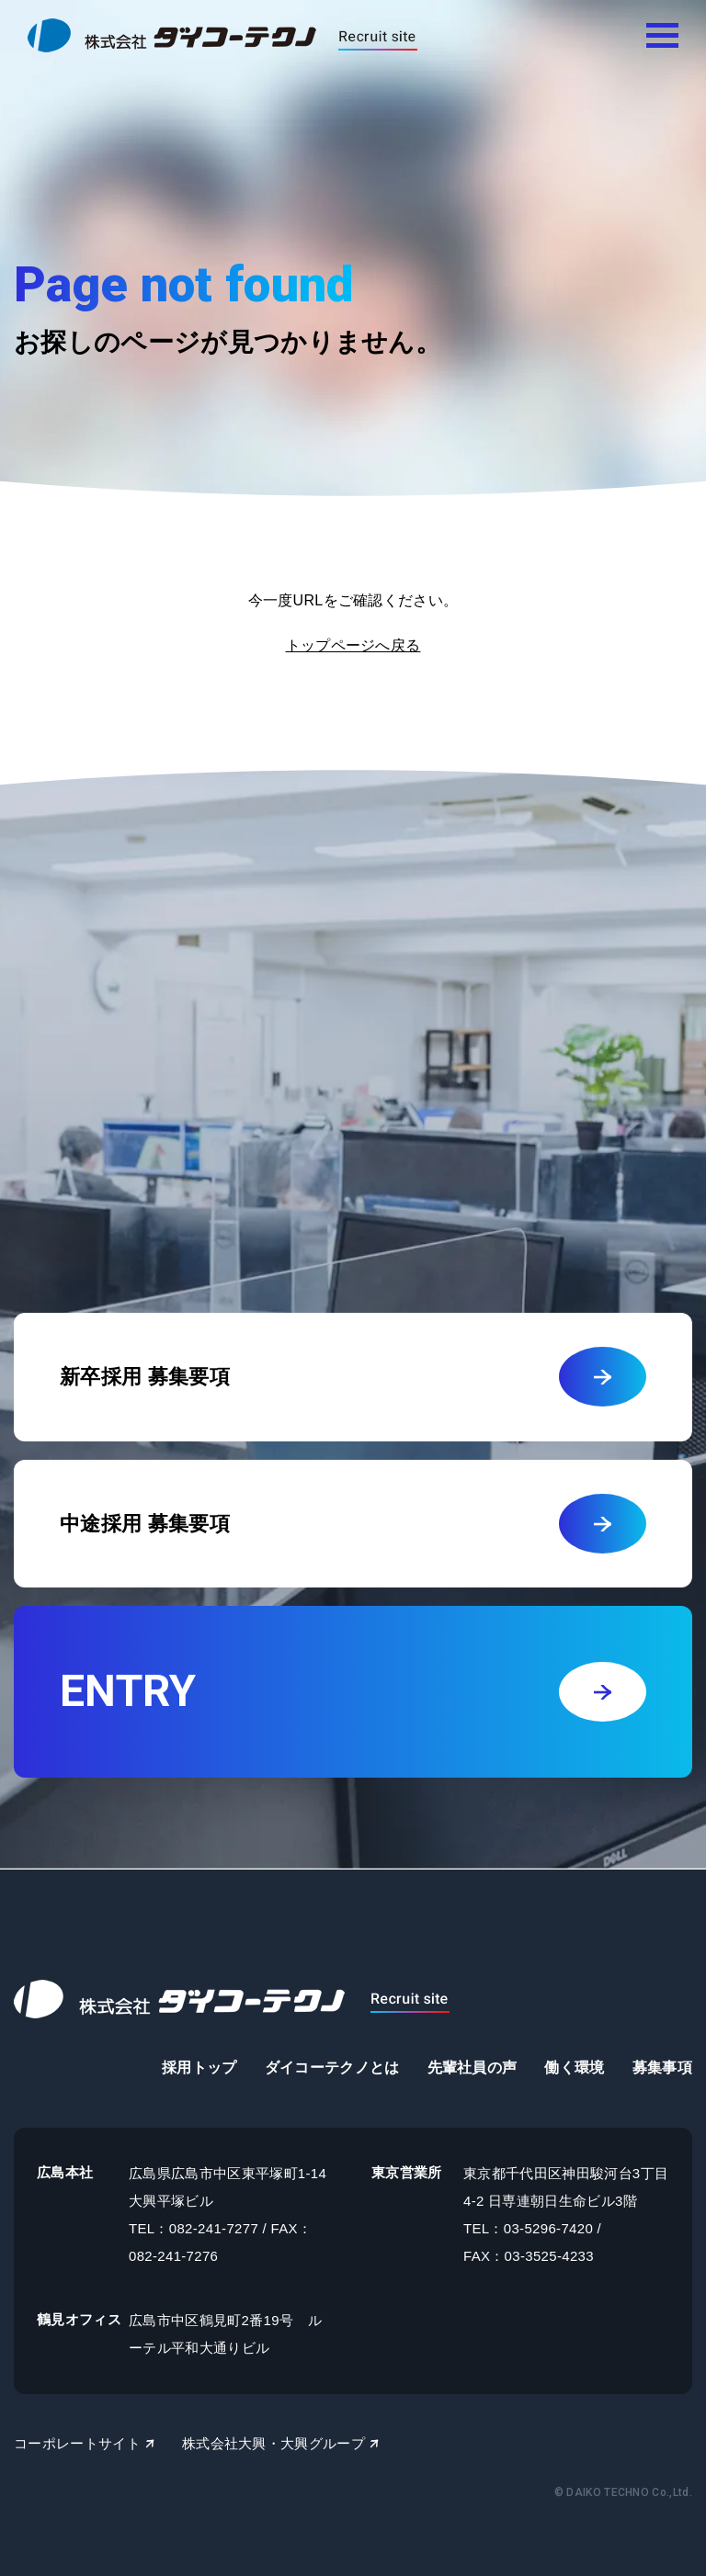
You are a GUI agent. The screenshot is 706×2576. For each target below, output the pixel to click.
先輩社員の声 (472, 2067)
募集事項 (662, 2067)
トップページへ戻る (353, 645)
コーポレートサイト (77, 2443)
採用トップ (199, 2067)
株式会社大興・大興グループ (273, 2443)
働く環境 (574, 2067)
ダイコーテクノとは (332, 2067)
